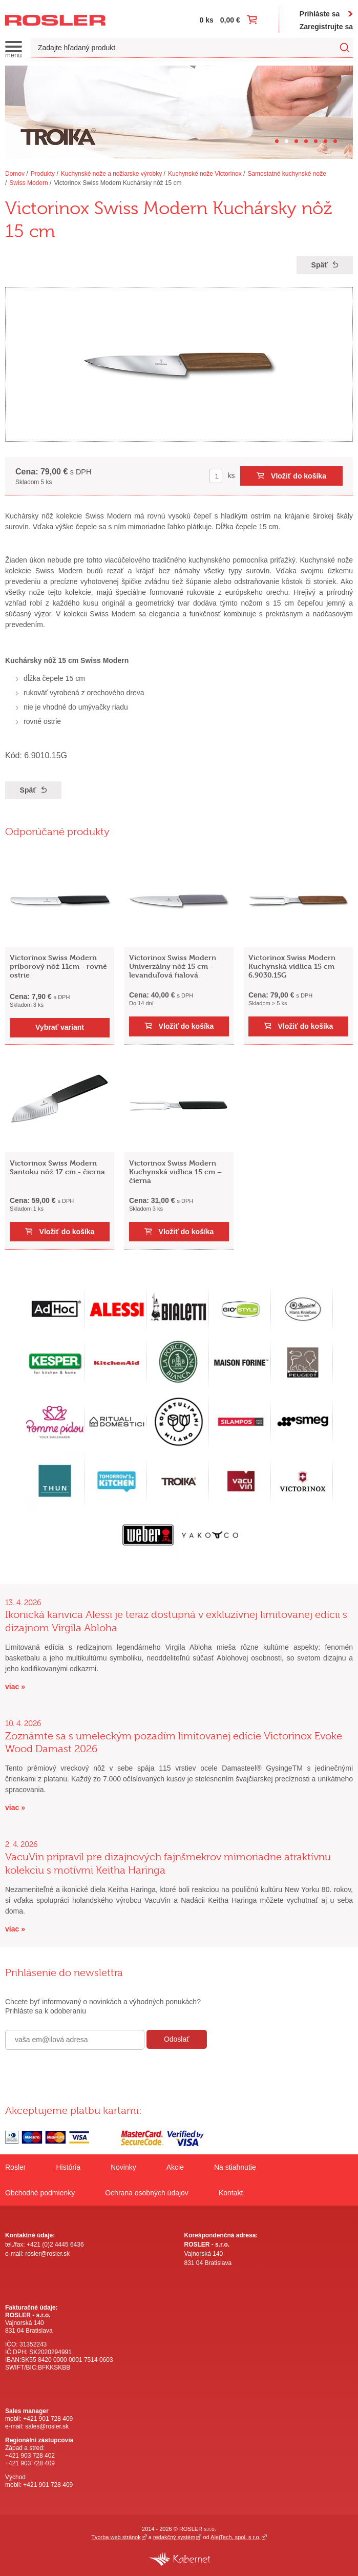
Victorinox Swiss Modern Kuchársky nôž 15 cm (117, 182)
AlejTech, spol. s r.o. (235, 2537)
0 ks (207, 20)
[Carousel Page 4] (306, 141)
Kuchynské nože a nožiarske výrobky (111, 173)
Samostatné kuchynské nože (286, 173)
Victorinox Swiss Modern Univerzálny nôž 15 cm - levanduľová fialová (172, 966)
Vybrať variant (59, 1027)
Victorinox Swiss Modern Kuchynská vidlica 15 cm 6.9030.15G (291, 966)
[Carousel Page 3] (296, 141)
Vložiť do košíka (298, 476)
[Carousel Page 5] (316, 141)
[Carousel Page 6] (325, 141)
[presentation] (83, 2072)
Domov (15, 173)
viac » (15, 1686)
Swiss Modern (28, 182)
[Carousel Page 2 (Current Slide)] (286, 141)
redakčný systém (174, 2537)
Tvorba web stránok (115, 2537)
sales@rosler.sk (47, 2426)
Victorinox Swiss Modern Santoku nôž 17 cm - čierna (57, 1167)
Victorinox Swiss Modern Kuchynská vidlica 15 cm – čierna (175, 1171)
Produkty (43, 173)
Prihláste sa (320, 14)
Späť (319, 265)
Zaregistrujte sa (326, 27)
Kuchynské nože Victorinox (205, 173)
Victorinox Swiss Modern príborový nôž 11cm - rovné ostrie (58, 966)
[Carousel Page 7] (335, 141)
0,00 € (230, 20)
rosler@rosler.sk (47, 2253)
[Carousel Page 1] (277, 141)
